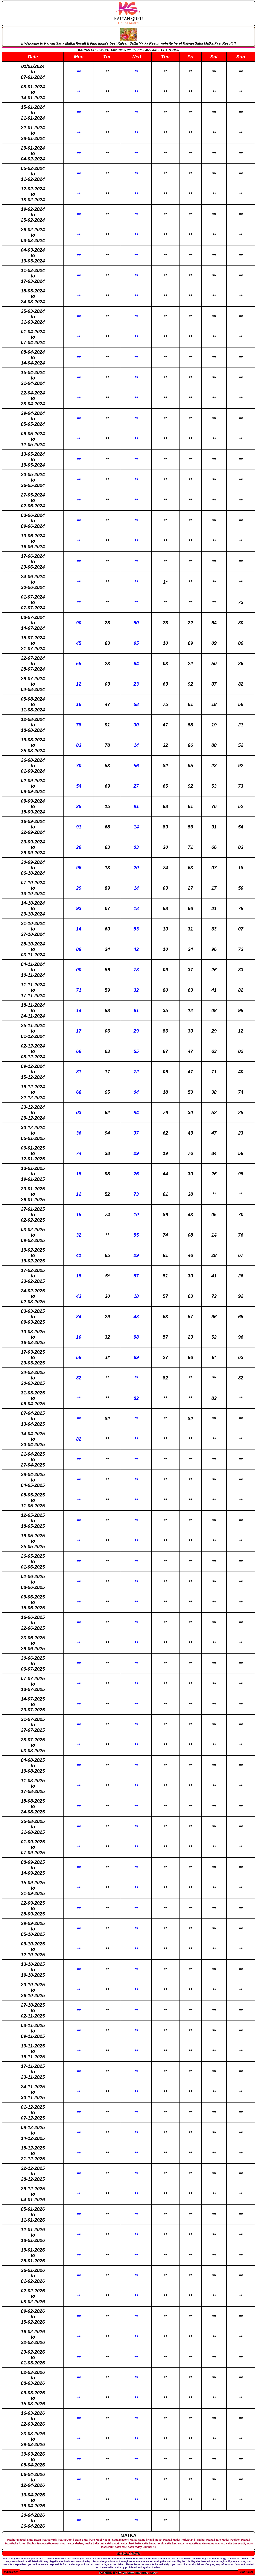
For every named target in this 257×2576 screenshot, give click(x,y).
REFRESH (246, 2571)
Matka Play (11, 2571)
